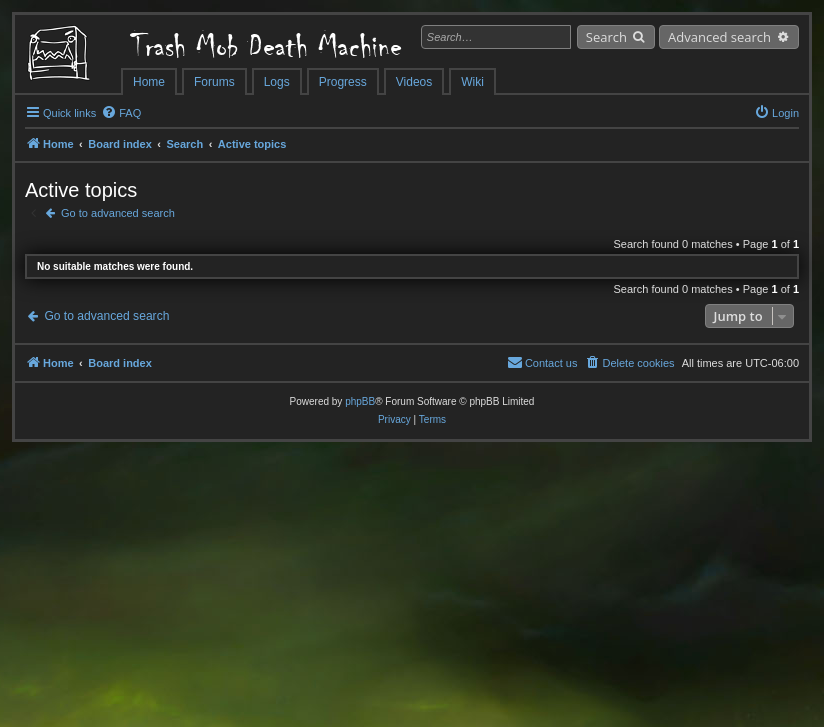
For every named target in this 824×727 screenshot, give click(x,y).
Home (149, 82)
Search (606, 37)
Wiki (472, 82)
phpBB (360, 401)
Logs (277, 82)
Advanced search (719, 37)
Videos (414, 82)
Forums (214, 82)
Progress (343, 82)
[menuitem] (121, 113)
